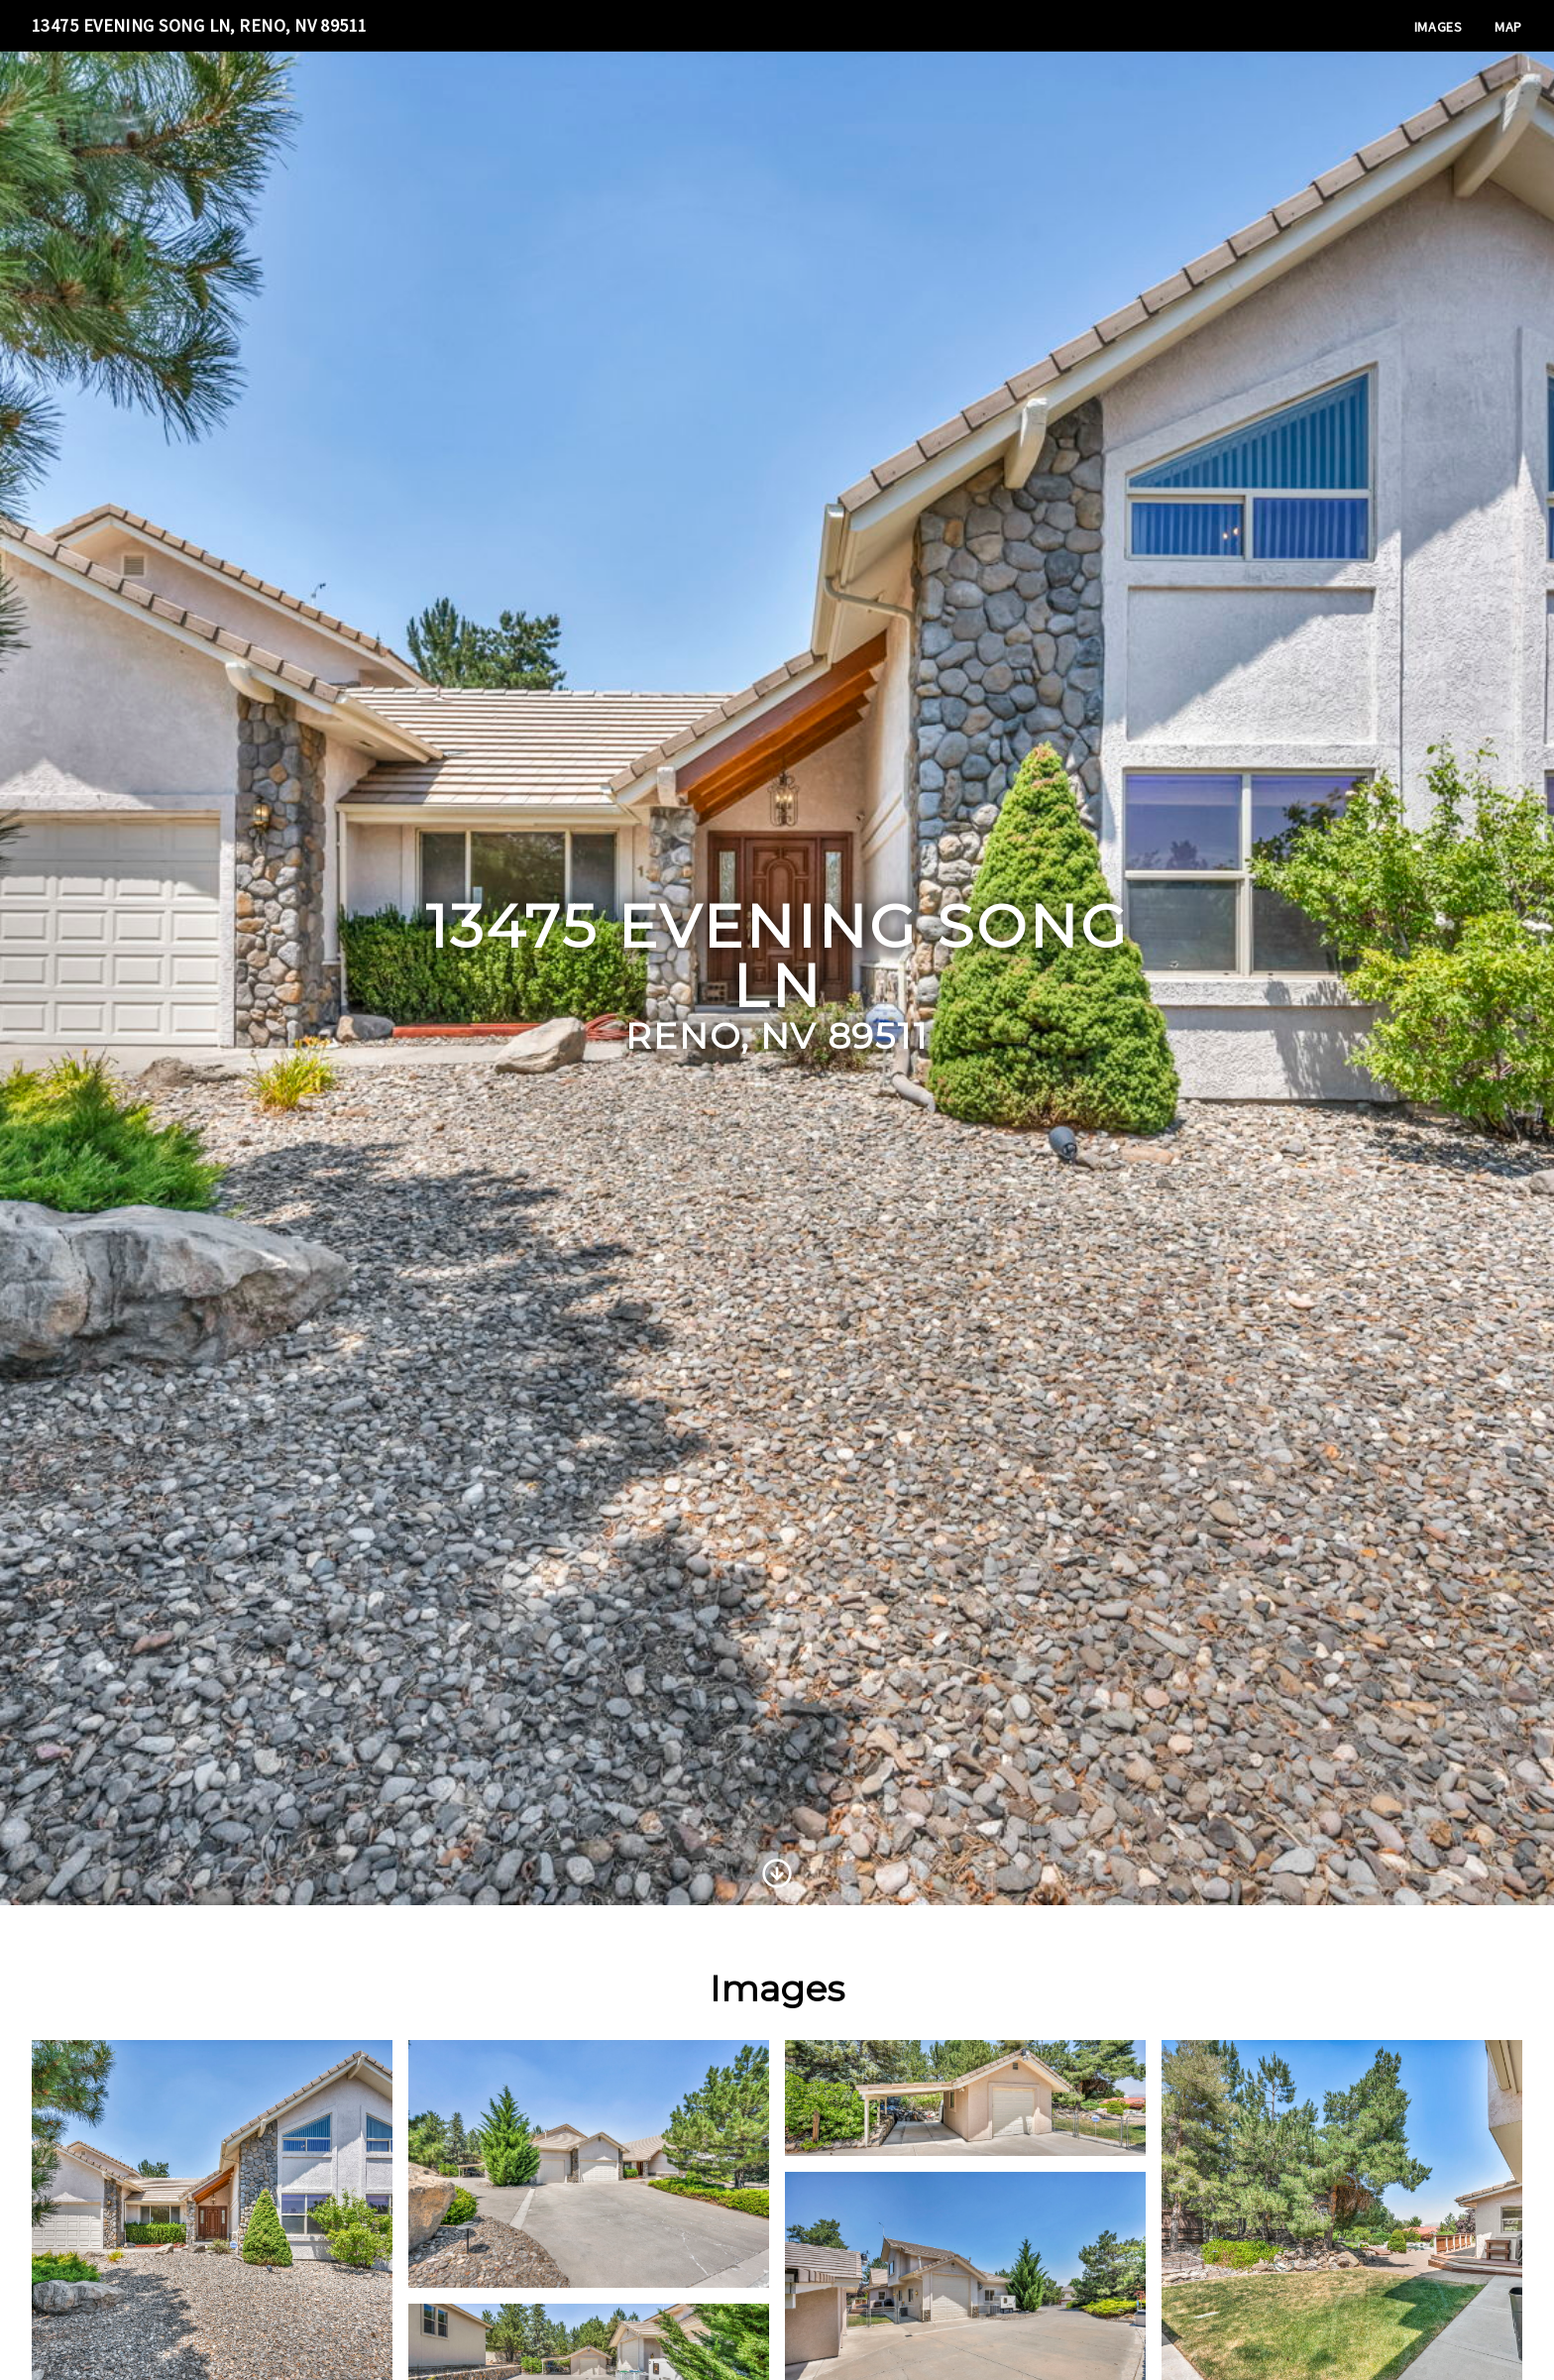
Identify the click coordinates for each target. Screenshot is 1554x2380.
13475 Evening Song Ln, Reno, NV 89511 (200, 25)
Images (1438, 27)
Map (1508, 27)
